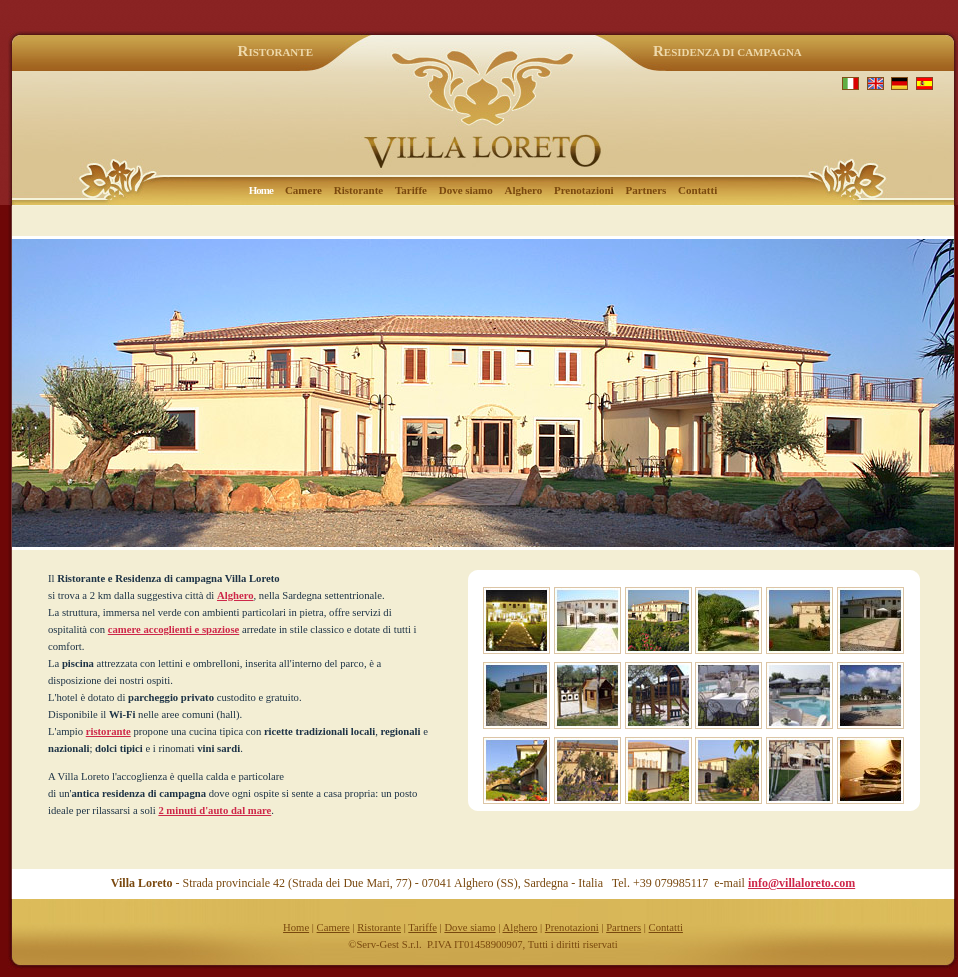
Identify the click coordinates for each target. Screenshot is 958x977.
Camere (303, 190)
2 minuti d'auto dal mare (214, 810)
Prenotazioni (584, 190)
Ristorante (359, 190)
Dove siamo (466, 190)
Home (296, 927)
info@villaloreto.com (801, 883)
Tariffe (411, 190)
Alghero (524, 190)
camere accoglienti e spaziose (173, 629)
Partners (645, 190)
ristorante (108, 731)
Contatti (697, 190)
